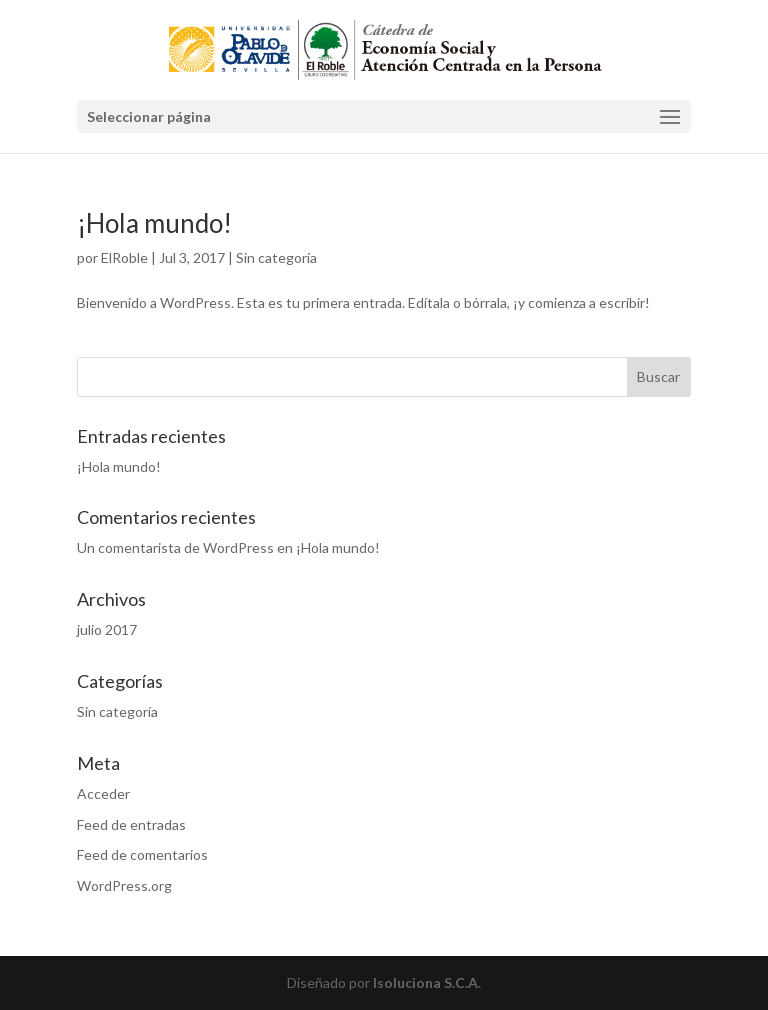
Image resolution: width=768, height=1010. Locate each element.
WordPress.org (124, 885)
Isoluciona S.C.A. (427, 982)
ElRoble (124, 257)
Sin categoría (276, 257)
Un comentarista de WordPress (175, 547)
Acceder (103, 793)
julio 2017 (107, 629)
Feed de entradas (131, 824)
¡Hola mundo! (154, 223)
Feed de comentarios (142, 854)
